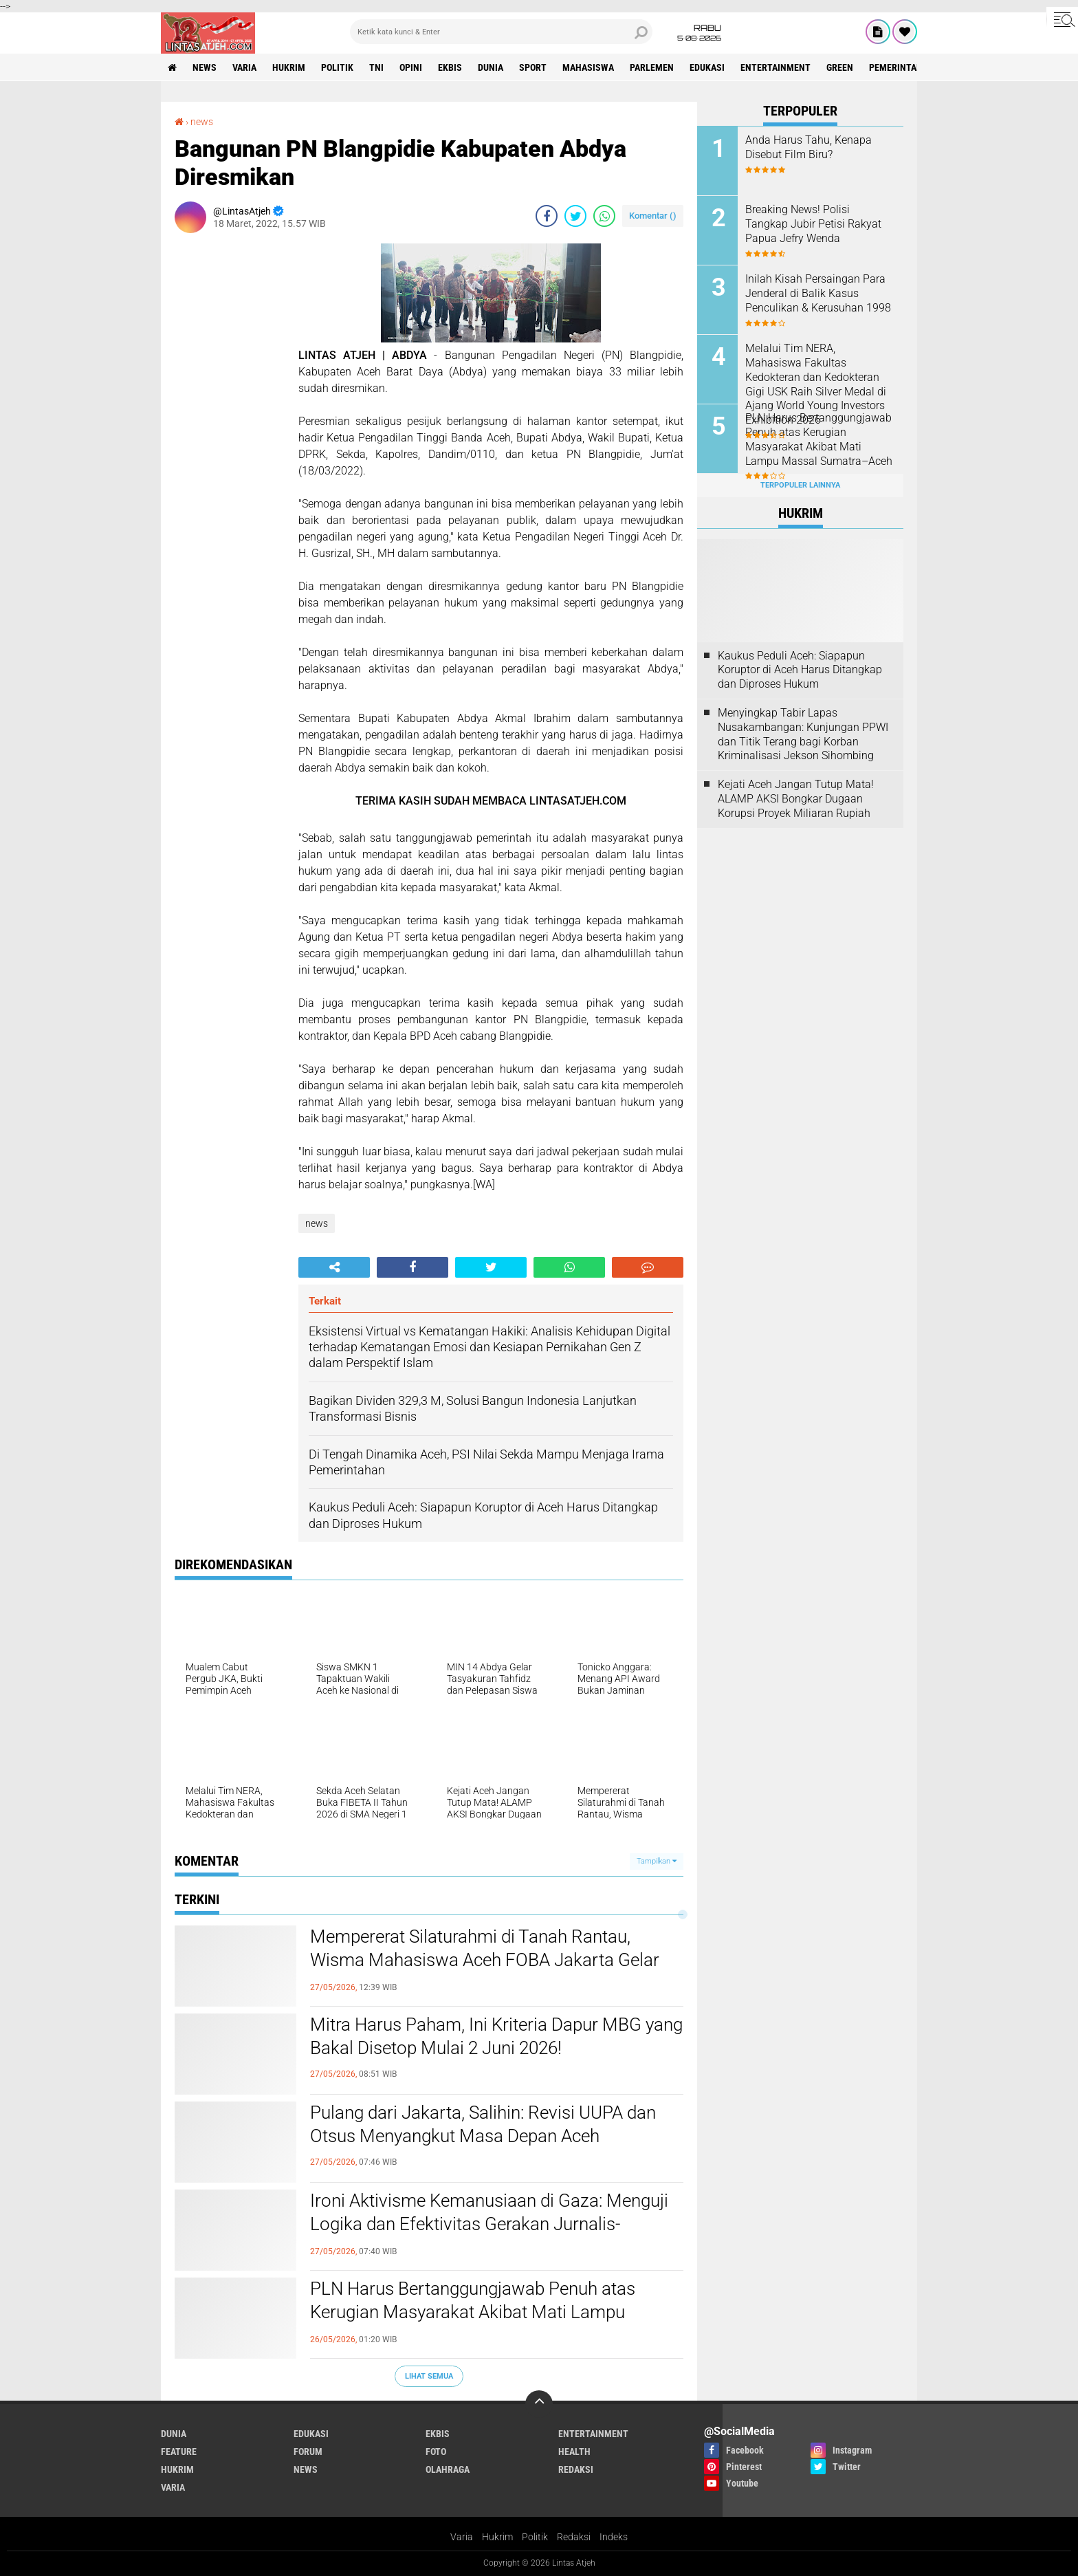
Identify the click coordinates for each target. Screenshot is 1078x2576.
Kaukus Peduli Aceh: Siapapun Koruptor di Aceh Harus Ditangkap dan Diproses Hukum (800, 670)
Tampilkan (656, 1861)
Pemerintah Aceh (908, 67)
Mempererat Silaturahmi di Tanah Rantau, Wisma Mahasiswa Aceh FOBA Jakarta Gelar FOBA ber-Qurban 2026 (484, 1960)
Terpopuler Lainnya (800, 485)
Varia (461, 2536)
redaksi (575, 2469)
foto (436, 2451)
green (839, 67)
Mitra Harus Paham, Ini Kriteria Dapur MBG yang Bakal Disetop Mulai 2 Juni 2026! (496, 2036)
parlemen (652, 67)
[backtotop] (539, 2404)
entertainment (775, 67)
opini (410, 67)
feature (179, 2451)
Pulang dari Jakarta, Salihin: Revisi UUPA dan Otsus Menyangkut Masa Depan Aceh (483, 2124)
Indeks (614, 2536)
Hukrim (497, 2536)
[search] (501, 31)
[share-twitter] (575, 216)
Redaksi (574, 2536)
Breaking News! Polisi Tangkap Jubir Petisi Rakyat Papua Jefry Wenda (813, 224)
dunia (490, 67)
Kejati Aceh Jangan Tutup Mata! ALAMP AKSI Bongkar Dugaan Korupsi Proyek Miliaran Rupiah (796, 799)
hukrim (288, 67)
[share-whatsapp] (604, 216)
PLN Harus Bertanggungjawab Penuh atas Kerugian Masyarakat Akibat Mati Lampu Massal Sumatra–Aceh (472, 2312)
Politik (535, 2536)
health (574, 2451)
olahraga (448, 2469)
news (204, 67)
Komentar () (652, 215)
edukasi (707, 67)
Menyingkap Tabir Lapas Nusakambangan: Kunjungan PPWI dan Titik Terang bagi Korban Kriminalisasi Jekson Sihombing (803, 734)
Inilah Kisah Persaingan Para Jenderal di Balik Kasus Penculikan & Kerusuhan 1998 (818, 293)
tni (376, 67)
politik (337, 67)
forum (308, 2451)
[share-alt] (334, 1267)
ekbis (450, 67)
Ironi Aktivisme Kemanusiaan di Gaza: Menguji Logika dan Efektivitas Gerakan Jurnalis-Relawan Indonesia (489, 2224)
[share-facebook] (547, 216)
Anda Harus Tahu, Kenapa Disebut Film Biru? (808, 147)
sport (533, 67)
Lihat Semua (429, 2376)
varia (244, 67)
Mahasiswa (588, 67)
